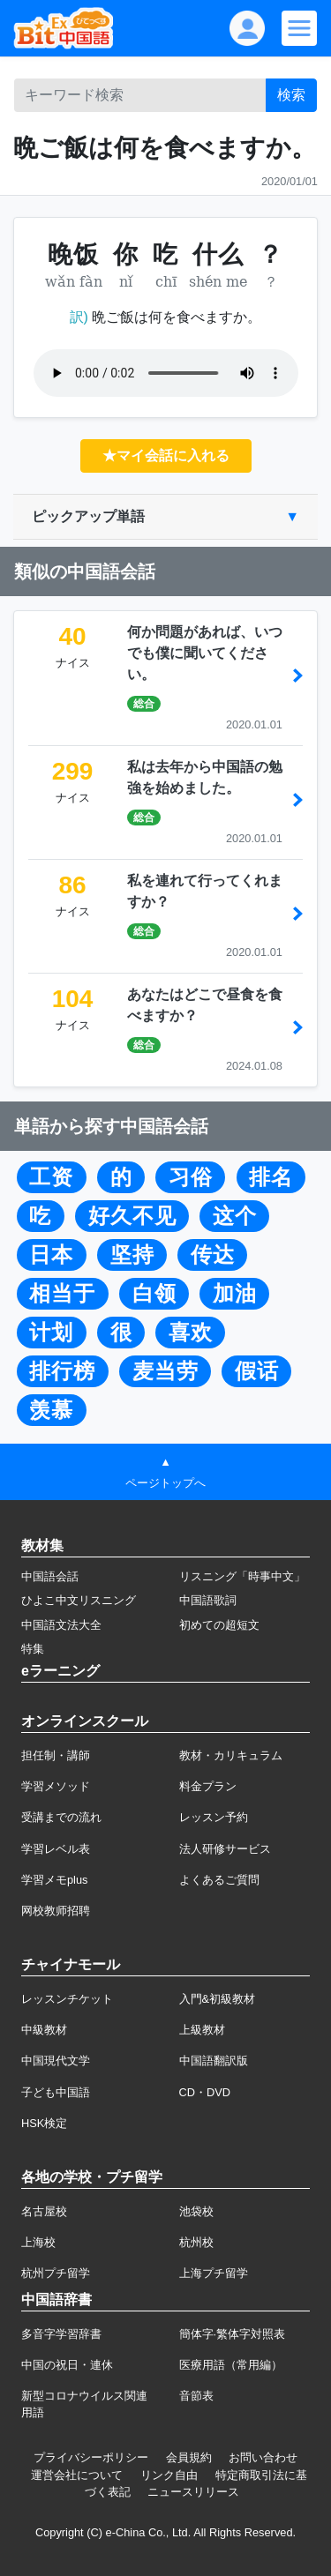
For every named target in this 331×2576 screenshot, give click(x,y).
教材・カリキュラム (230, 1755)
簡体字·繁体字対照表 (232, 2334)
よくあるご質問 (219, 1879)
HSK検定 (44, 2123)
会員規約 (189, 2457)
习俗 (191, 1177)
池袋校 (196, 2211)
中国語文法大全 (61, 1624)
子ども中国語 (55, 2092)
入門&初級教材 (217, 1998)
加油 (235, 1293)
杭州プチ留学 (55, 2273)
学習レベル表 (55, 1848)
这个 (235, 1216)
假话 (257, 1371)
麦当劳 (165, 1371)
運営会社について (77, 2475)
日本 (51, 1254)
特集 (32, 1648)
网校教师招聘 (55, 1910)
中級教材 (44, 2029)
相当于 (62, 1293)
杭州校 (196, 2242)
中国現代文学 (55, 2060)
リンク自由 (169, 2475)
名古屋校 (44, 2211)
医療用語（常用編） (230, 2364)
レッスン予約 (213, 1817)
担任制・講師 (55, 1755)
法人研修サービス (225, 1848)
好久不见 (132, 1216)
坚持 (132, 1254)
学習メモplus (54, 1879)
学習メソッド (55, 1786)
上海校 (38, 2242)
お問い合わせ (263, 2457)
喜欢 (191, 1332)
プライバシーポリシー (91, 2457)
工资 (51, 1177)
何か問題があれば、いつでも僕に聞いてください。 (204, 653)
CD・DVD (205, 2092)
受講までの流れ (61, 1817)
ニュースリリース (193, 2491)
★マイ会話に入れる (165, 455)
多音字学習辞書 (61, 2334)
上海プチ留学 (213, 2273)
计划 (51, 1332)
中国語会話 (50, 1576)
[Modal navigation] (299, 28)
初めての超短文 (219, 1624)
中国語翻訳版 (213, 2060)
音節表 (196, 2395)
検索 (291, 94)
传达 (213, 1254)
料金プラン (208, 1786)
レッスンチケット (67, 1998)
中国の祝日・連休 (67, 2364)
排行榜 (62, 1371)
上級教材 (202, 2029)
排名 (271, 1177)
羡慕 (51, 1410)
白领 (154, 1293)
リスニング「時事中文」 (242, 1576)
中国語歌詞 (208, 1600)
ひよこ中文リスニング (78, 1600)
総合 (143, 704)
